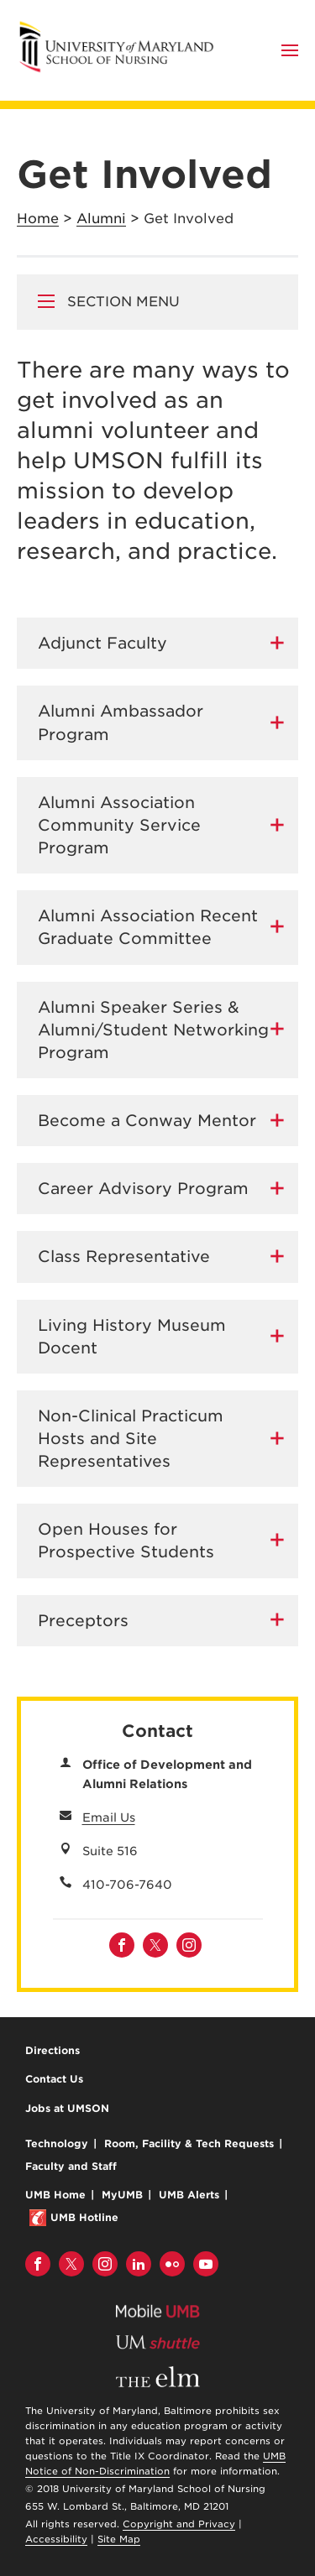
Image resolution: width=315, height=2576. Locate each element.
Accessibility (56, 2539)
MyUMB (122, 2194)
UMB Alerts (189, 2194)
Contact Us (54, 2079)
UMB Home (55, 2194)
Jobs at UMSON (67, 2108)
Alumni (101, 219)
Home (38, 219)
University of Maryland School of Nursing (122, 27)
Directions (52, 2050)
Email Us (108, 1817)
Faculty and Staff (71, 2166)
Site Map (118, 2539)
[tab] (157, 643)
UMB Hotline (84, 2217)
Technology (56, 2143)
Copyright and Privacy (179, 2524)
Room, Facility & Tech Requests (189, 2143)
